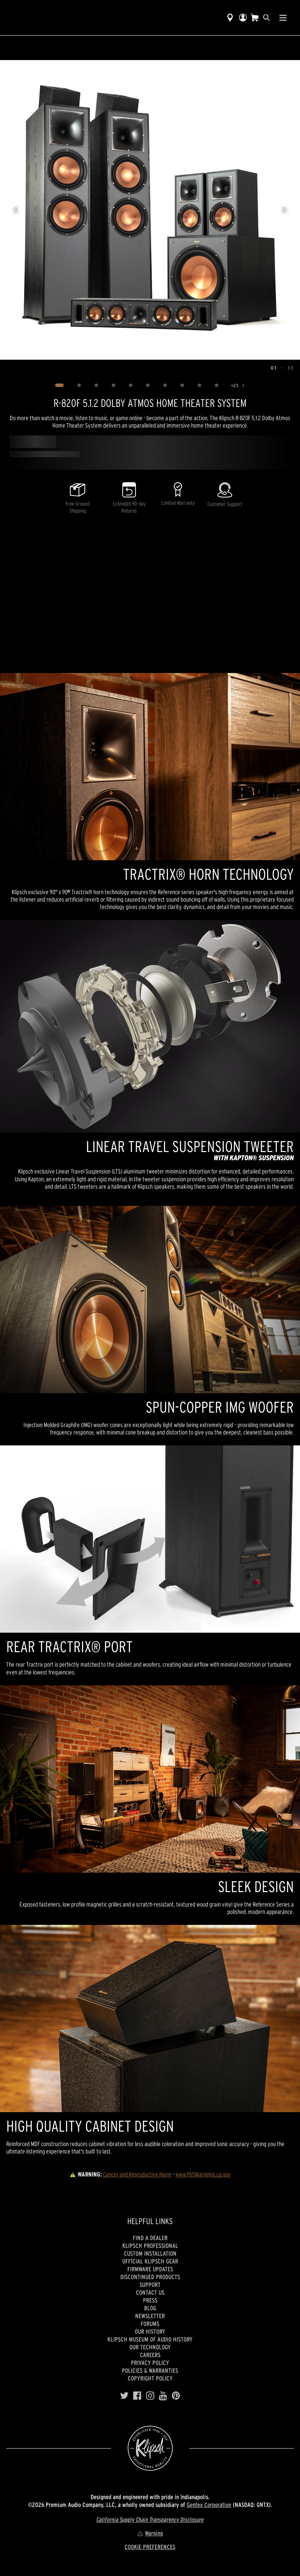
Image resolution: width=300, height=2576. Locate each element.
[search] (266, 17)
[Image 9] (199, 385)
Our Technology (150, 2347)
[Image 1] (59, 385)
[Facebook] (137, 2395)
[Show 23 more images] (238, 385)
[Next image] (284, 210)
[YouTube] (163, 2395)
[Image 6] (148, 385)
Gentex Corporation (209, 2504)
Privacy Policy (150, 2362)
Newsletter (150, 2315)
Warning (150, 2533)
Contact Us (150, 2292)
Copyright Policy (150, 2378)
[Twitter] (124, 2395)
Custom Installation (150, 2253)
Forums (150, 2323)
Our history (150, 2331)
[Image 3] (96, 385)
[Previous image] (16, 210)
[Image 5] (130, 385)
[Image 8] (182, 385)
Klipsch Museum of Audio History (150, 2339)
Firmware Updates (150, 2268)
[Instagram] (150, 2395)
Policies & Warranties (150, 2370)
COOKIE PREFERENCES (150, 2546)
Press (150, 2300)
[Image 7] (165, 385)
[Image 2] (79, 385)
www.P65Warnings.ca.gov (203, 2174)
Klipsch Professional (150, 2245)
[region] (150, 210)
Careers (150, 2354)
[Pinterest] (176, 2395)
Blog (150, 2307)
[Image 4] (113, 385)
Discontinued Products (150, 2276)
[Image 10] (216, 385)
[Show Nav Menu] (283, 17)
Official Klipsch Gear (150, 2261)
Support (150, 2284)
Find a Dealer (150, 2237)
